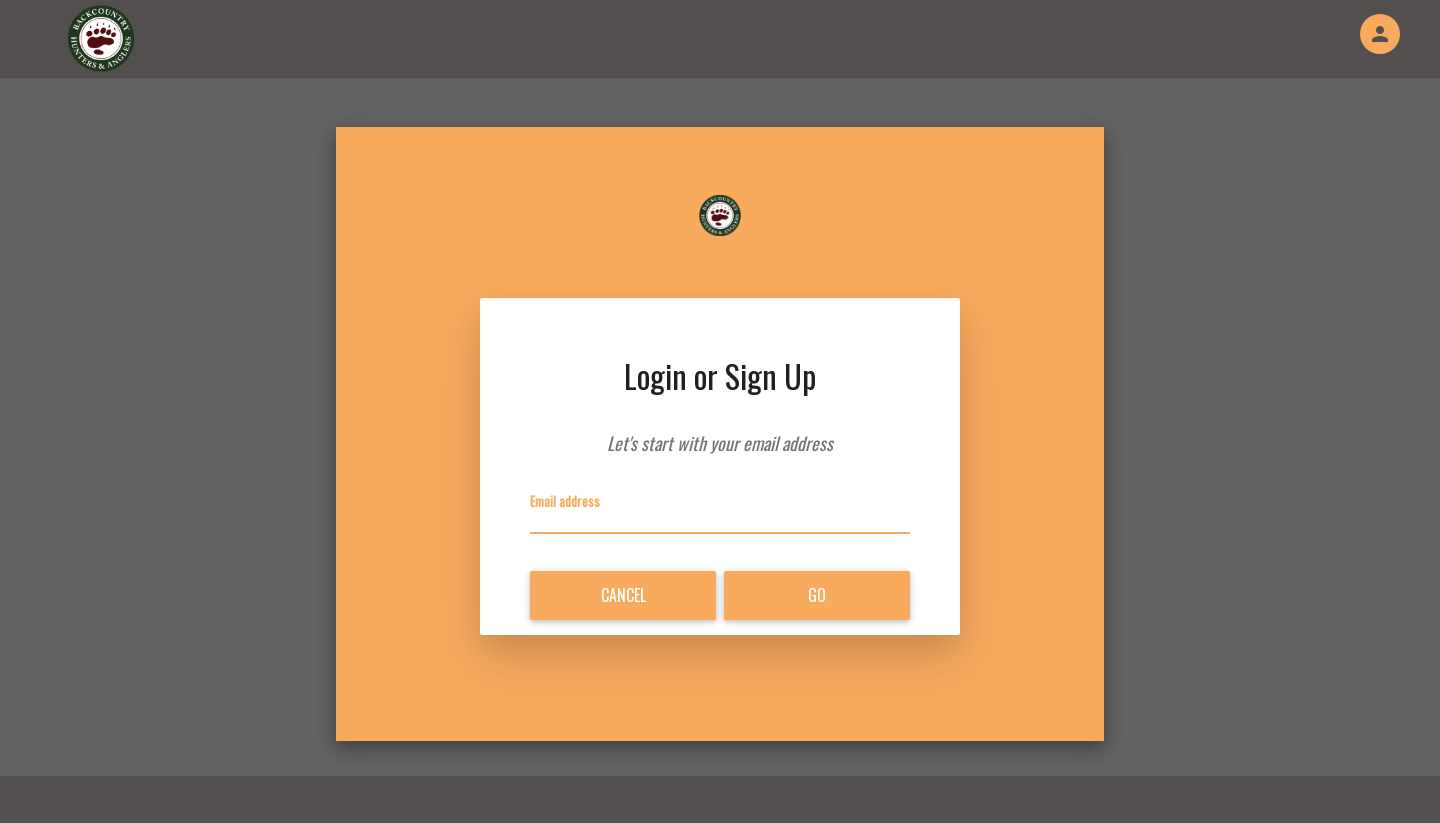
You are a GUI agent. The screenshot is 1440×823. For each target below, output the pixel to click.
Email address (565, 501)
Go (817, 595)
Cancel (623, 595)
